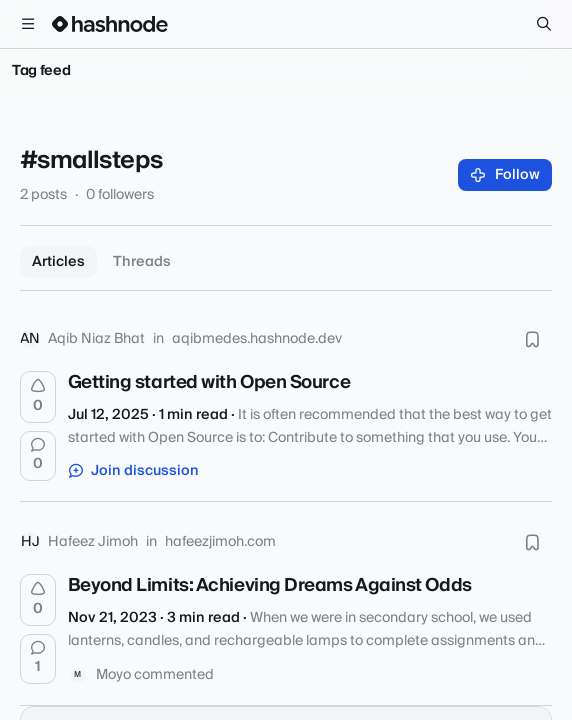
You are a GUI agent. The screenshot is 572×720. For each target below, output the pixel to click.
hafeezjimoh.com (220, 542)
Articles (58, 262)
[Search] (544, 24)
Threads (142, 262)
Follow (505, 175)
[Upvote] (38, 397)
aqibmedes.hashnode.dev (257, 339)
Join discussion (134, 471)
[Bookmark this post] (532, 339)
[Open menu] (28, 24)
